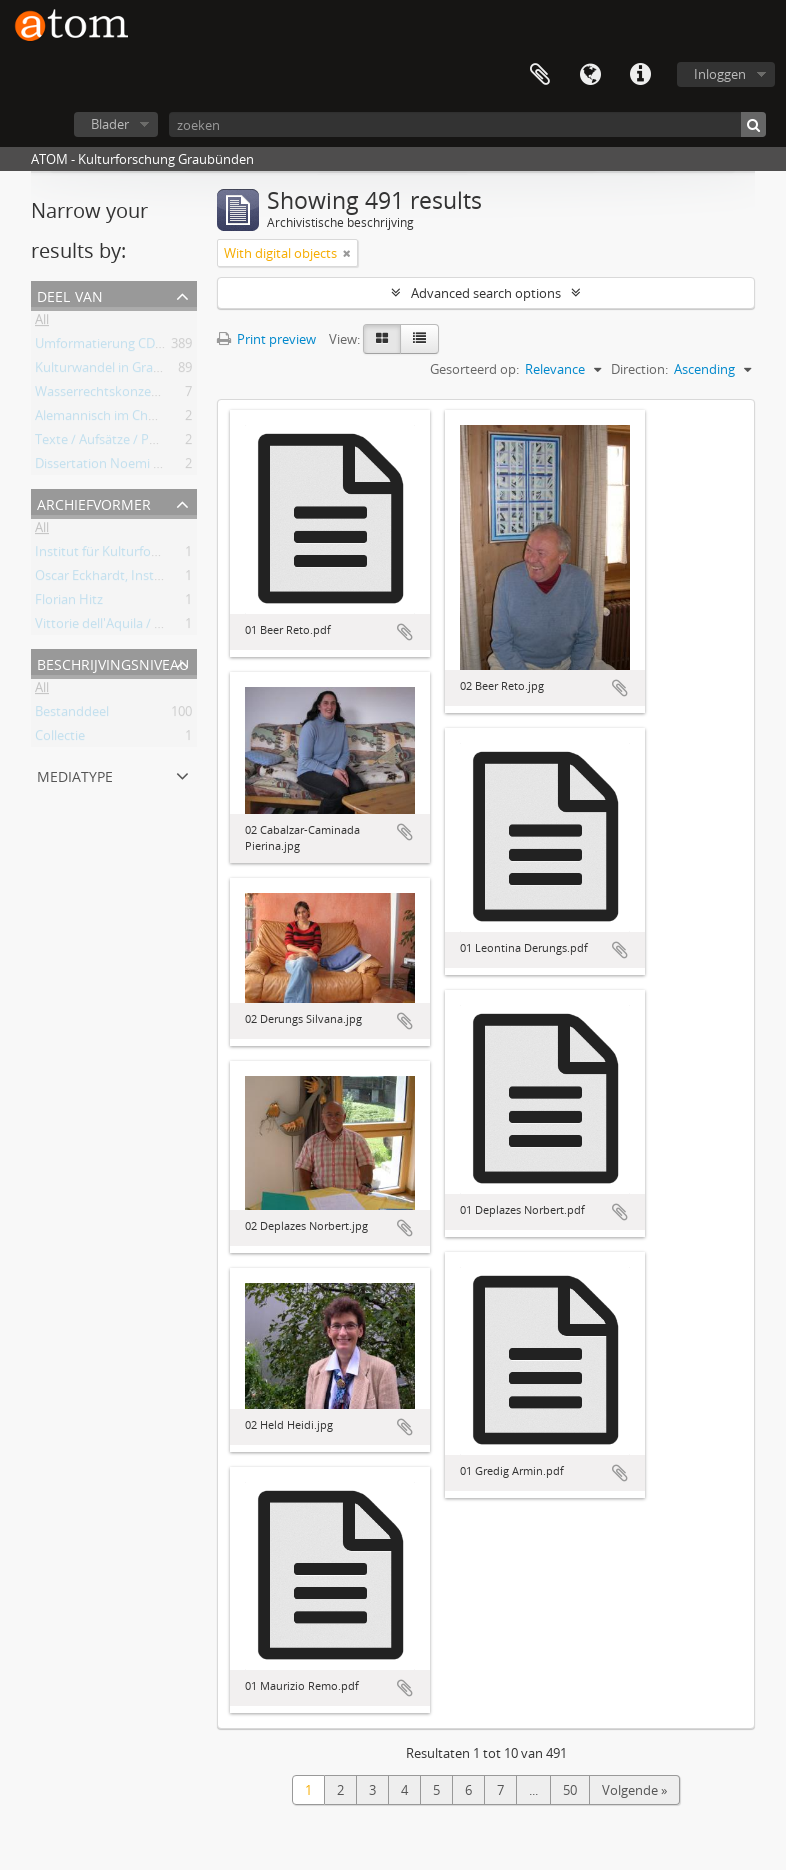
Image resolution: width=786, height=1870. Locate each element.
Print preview (266, 339)
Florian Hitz (69, 603)
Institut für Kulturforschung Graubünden (156, 555)
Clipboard (540, 75)
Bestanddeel (72, 715)
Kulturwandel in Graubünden (121, 371)
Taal (590, 75)
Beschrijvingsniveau (113, 662)
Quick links (640, 75)
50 (570, 1790)
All (42, 323)
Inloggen (720, 74)
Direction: (639, 369)
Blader (110, 124)
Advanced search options (486, 293)
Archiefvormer (94, 502)
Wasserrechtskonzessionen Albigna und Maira (171, 395)
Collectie (60, 739)
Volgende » (634, 1790)
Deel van (70, 294)
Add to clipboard (405, 632)
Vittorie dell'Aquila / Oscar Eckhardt (139, 627)
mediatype (75, 774)
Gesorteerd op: (474, 369)
